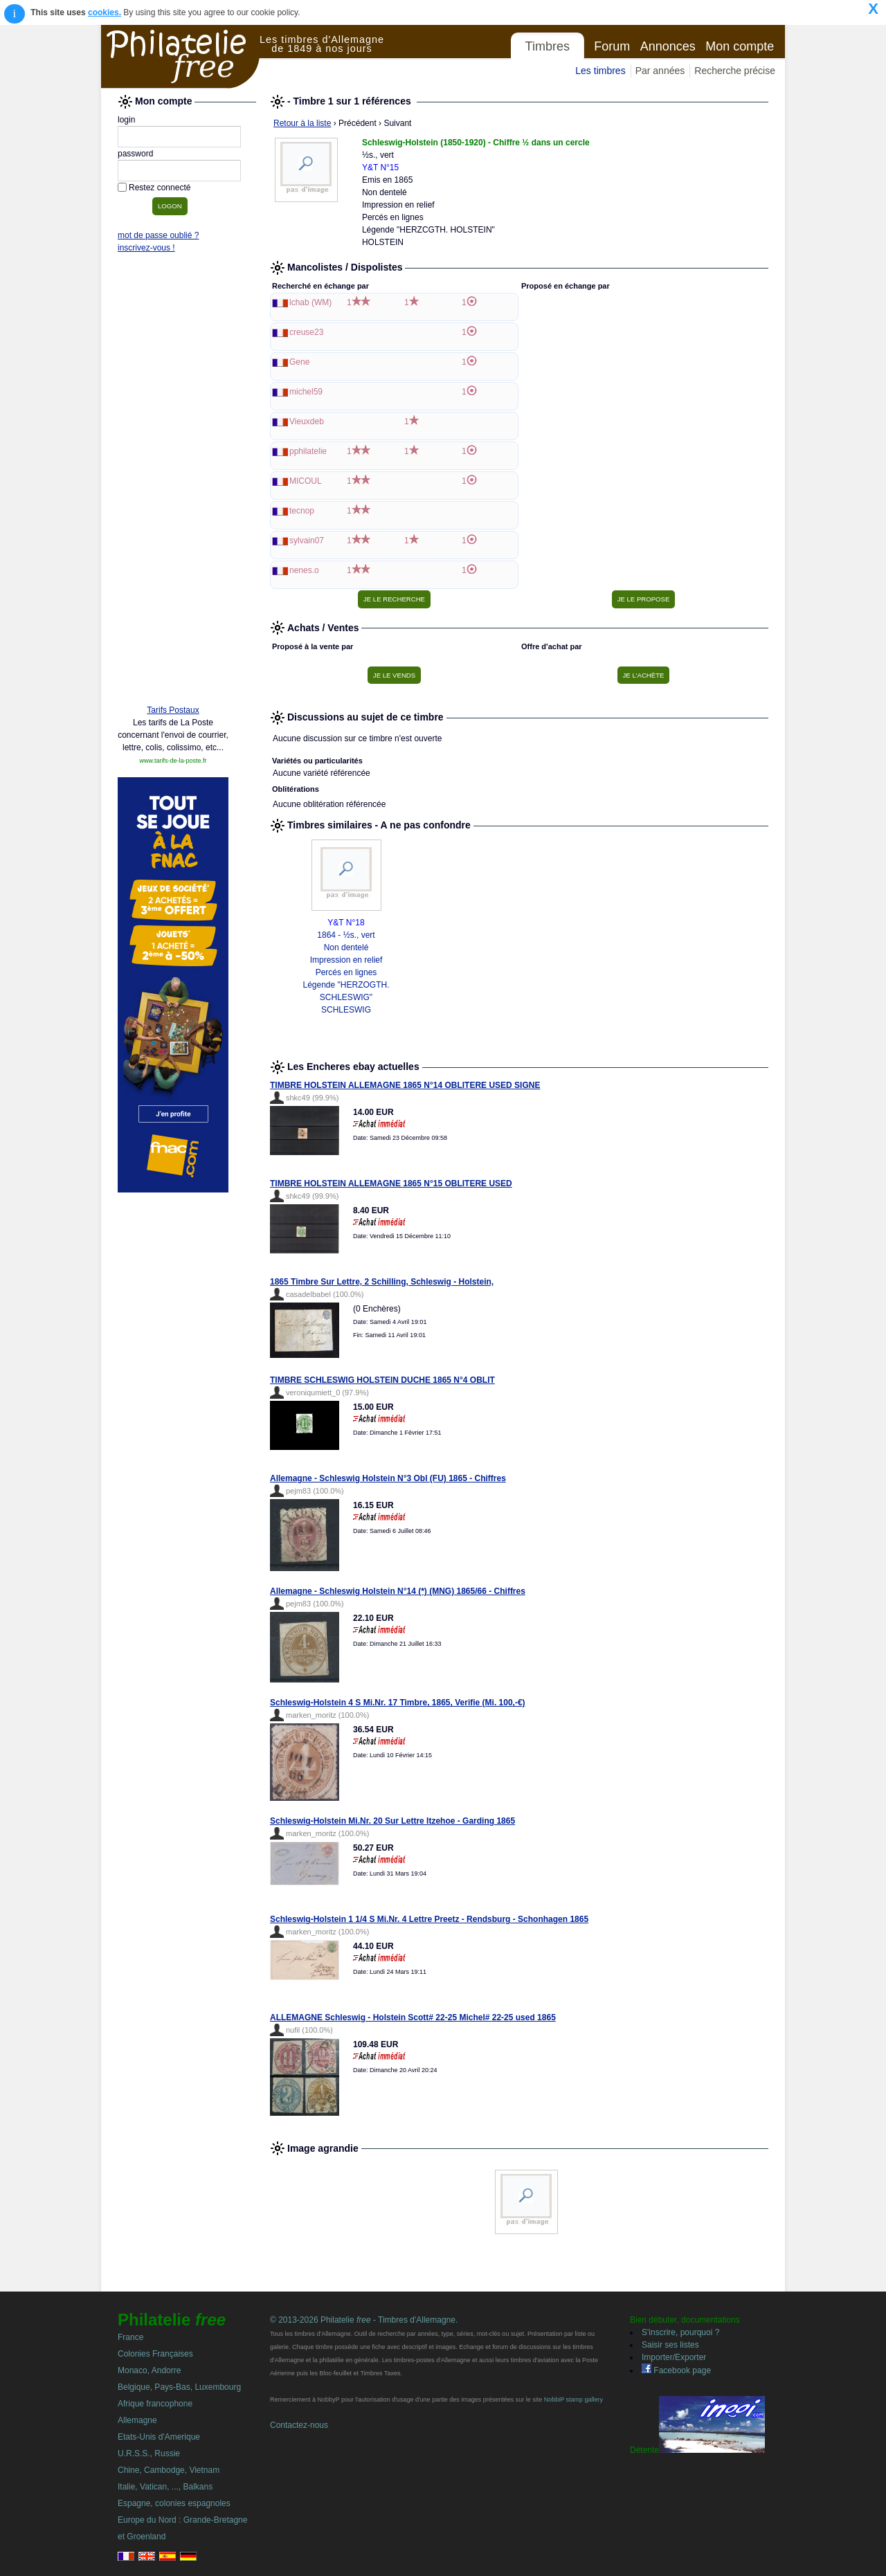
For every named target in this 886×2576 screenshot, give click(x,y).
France (130, 2337)
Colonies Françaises (155, 2354)
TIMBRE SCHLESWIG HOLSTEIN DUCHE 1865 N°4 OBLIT (382, 1380)
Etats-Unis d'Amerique (159, 2437)
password (135, 153)
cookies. (104, 12)
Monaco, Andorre (149, 2370)
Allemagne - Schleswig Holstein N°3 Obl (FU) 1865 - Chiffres (388, 1478)
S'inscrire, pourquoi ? (680, 2332)
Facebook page (676, 2370)
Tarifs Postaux (173, 710)
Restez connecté (159, 187)
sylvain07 (306, 540)
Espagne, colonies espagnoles (174, 2503)
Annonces (668, 46)
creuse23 (306, 332)
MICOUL (305, 481)
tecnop (301, 511)
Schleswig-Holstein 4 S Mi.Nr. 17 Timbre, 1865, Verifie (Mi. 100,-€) (397, 1702)
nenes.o (304, 570)
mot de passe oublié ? (158, 235)
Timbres (547, 46)
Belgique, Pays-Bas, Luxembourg (179, 2387)
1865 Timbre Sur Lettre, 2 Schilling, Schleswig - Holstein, (382, 1282)
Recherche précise (734, 70)
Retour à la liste (302, 123)
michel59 (306, 392)
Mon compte (739, 46)
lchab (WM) (310, 302)
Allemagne (137, 2420)
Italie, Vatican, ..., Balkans (165, 2487)
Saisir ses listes (670, 2345)
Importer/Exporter (674, 2357)
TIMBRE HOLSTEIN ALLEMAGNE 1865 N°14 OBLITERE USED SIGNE (405, 1085)
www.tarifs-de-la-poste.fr (172, 760)
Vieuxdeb (306, 421)
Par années (660, 70)
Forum (612, 46)
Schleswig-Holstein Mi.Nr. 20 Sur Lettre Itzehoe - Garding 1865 (392, 1821)
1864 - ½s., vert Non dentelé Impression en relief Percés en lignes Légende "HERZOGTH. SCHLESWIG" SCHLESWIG (346, 972)
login (126, 120)
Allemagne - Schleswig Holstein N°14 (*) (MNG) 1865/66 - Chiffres (397, 1591)
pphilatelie (308, 451)
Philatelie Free (180, 57)
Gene (299, 362)
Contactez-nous (299, 2425)
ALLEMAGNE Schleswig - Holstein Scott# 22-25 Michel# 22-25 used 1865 (413, 2017)
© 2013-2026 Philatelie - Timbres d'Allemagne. (364, 2320)
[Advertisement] (173, 482)
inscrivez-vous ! (146, 248)
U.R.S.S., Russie (149, 2453)
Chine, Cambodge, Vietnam (168, 2470)
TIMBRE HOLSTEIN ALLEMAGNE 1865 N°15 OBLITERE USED (391, 1183)
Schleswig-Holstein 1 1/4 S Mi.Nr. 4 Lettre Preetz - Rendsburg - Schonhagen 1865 (429, 1919)
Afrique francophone (155, 2404)
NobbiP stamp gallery (573, 2399)
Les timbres (600, 70)
